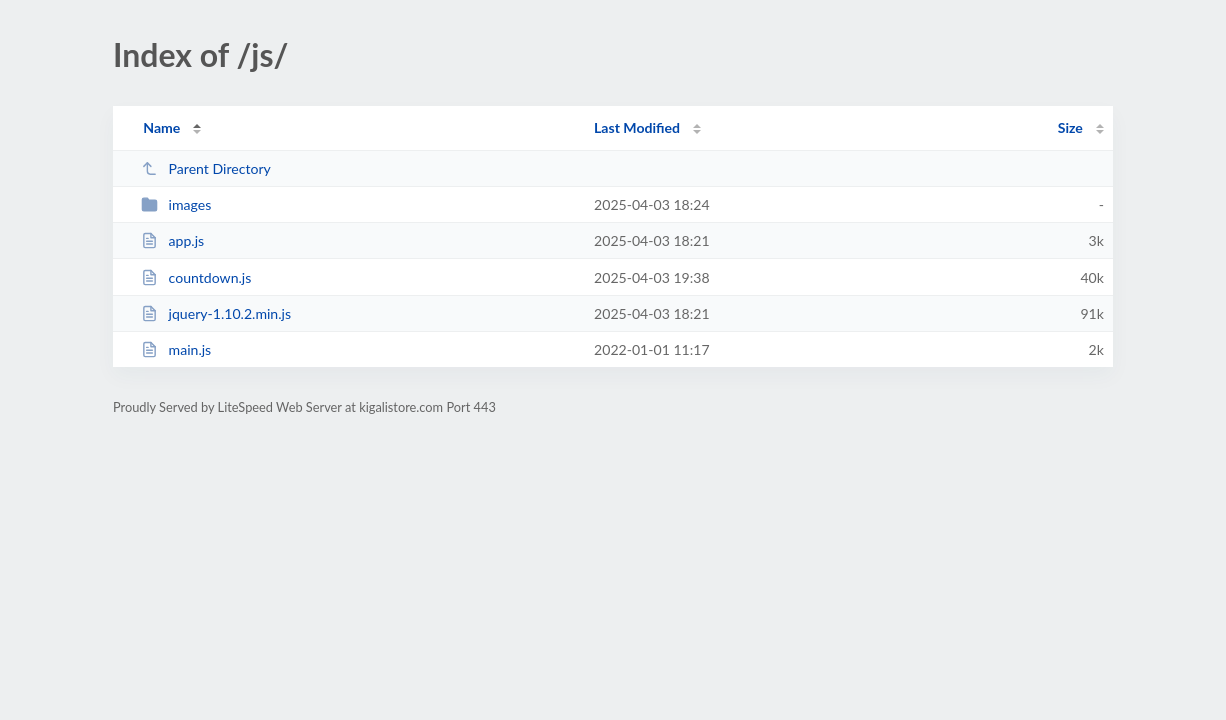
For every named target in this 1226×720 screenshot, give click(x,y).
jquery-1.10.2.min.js (216, 313)
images (176, 204)
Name (161, 127)
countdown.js (196, 277)
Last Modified (637, 127)
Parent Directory (206, 168)
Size (1070, 127)
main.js (176, 349)
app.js (172, 240)
